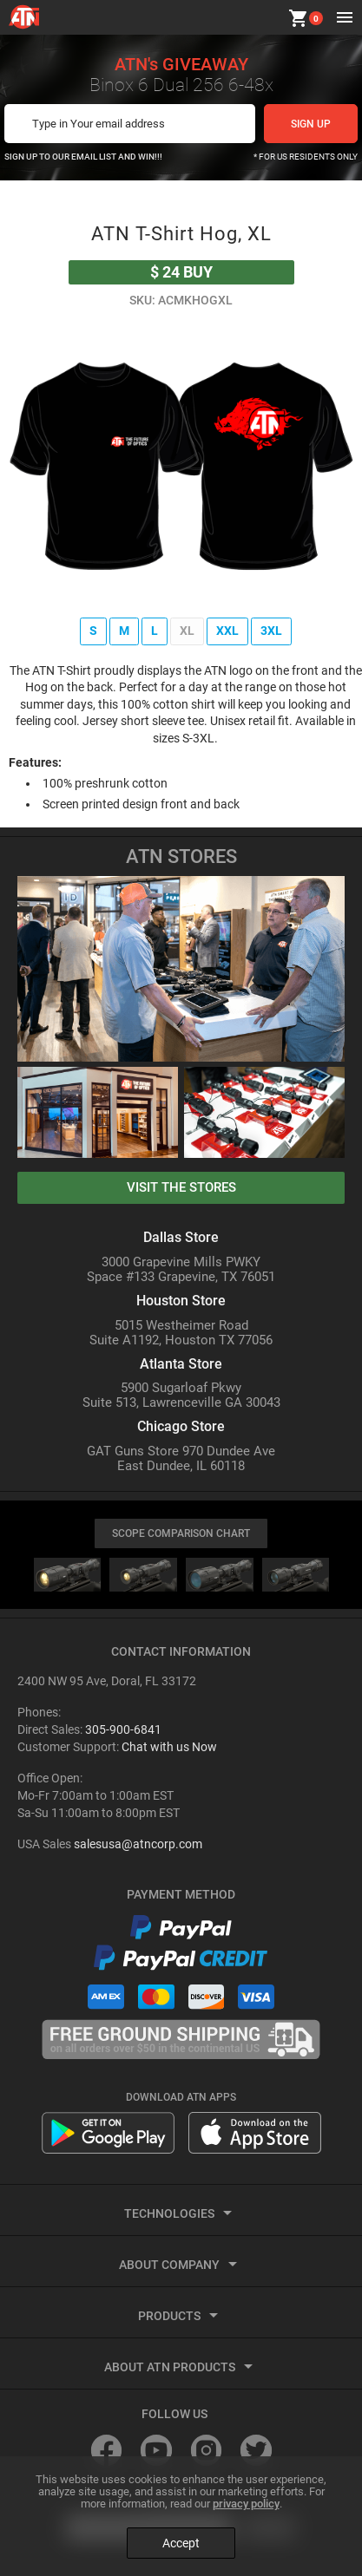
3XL (271, 630)
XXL (227, 630)
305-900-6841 (123, 1729)
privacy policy (246, 2503)
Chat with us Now (169, 1747)
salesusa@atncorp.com (138, 1844)
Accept (181, 2543)
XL (187, 630)
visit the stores (181, 1187)
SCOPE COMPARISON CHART (181, 1533)
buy (181, 272)
